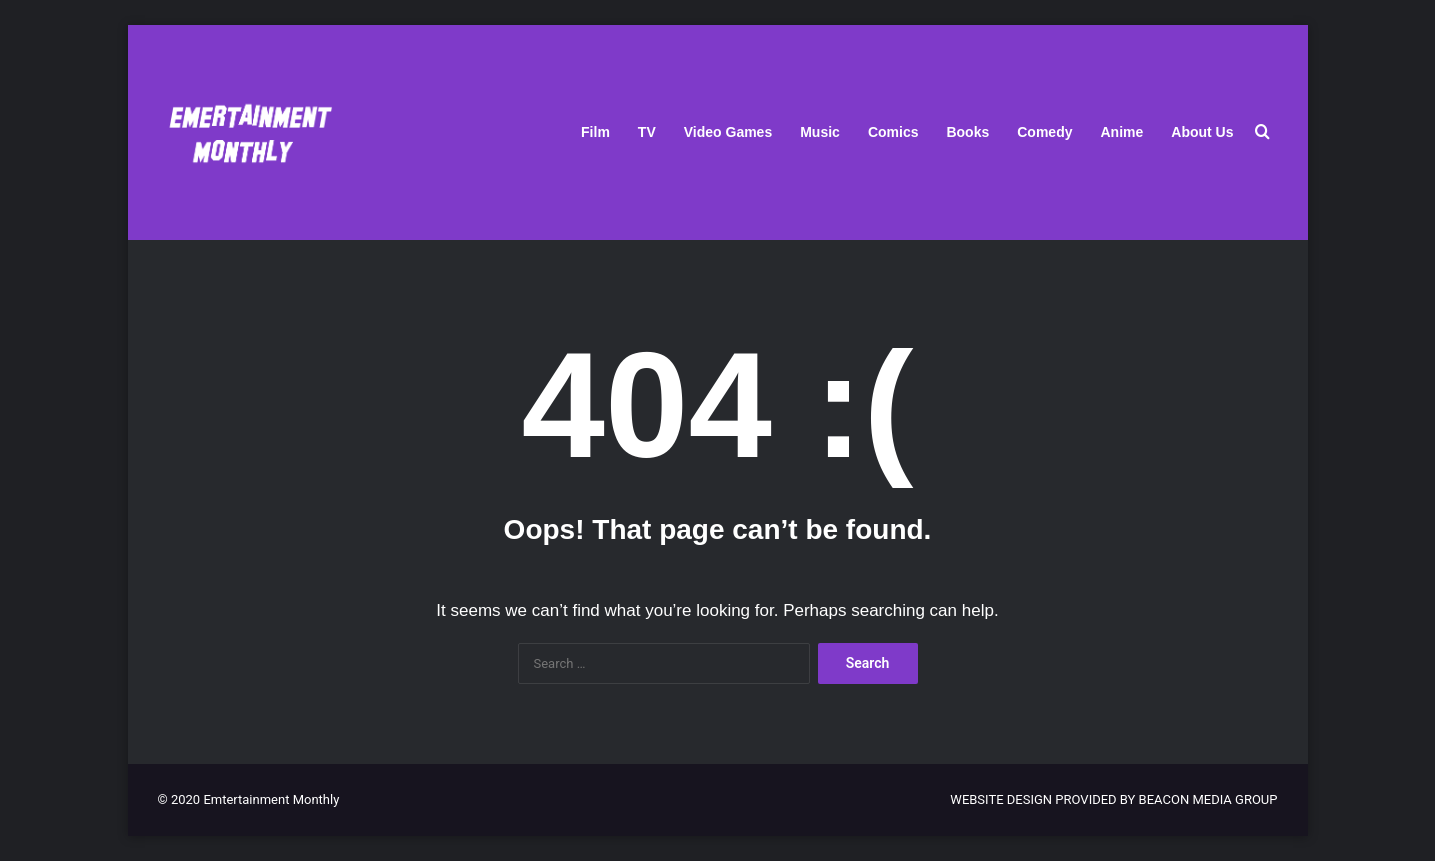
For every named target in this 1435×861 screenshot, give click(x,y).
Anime (1121, 132)
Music (820, 132)
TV (647, 132)
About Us (1202, 132)
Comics (893, 132)
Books (967, 132)
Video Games (728, 132)
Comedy (1044, 132)
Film (595, 132)
